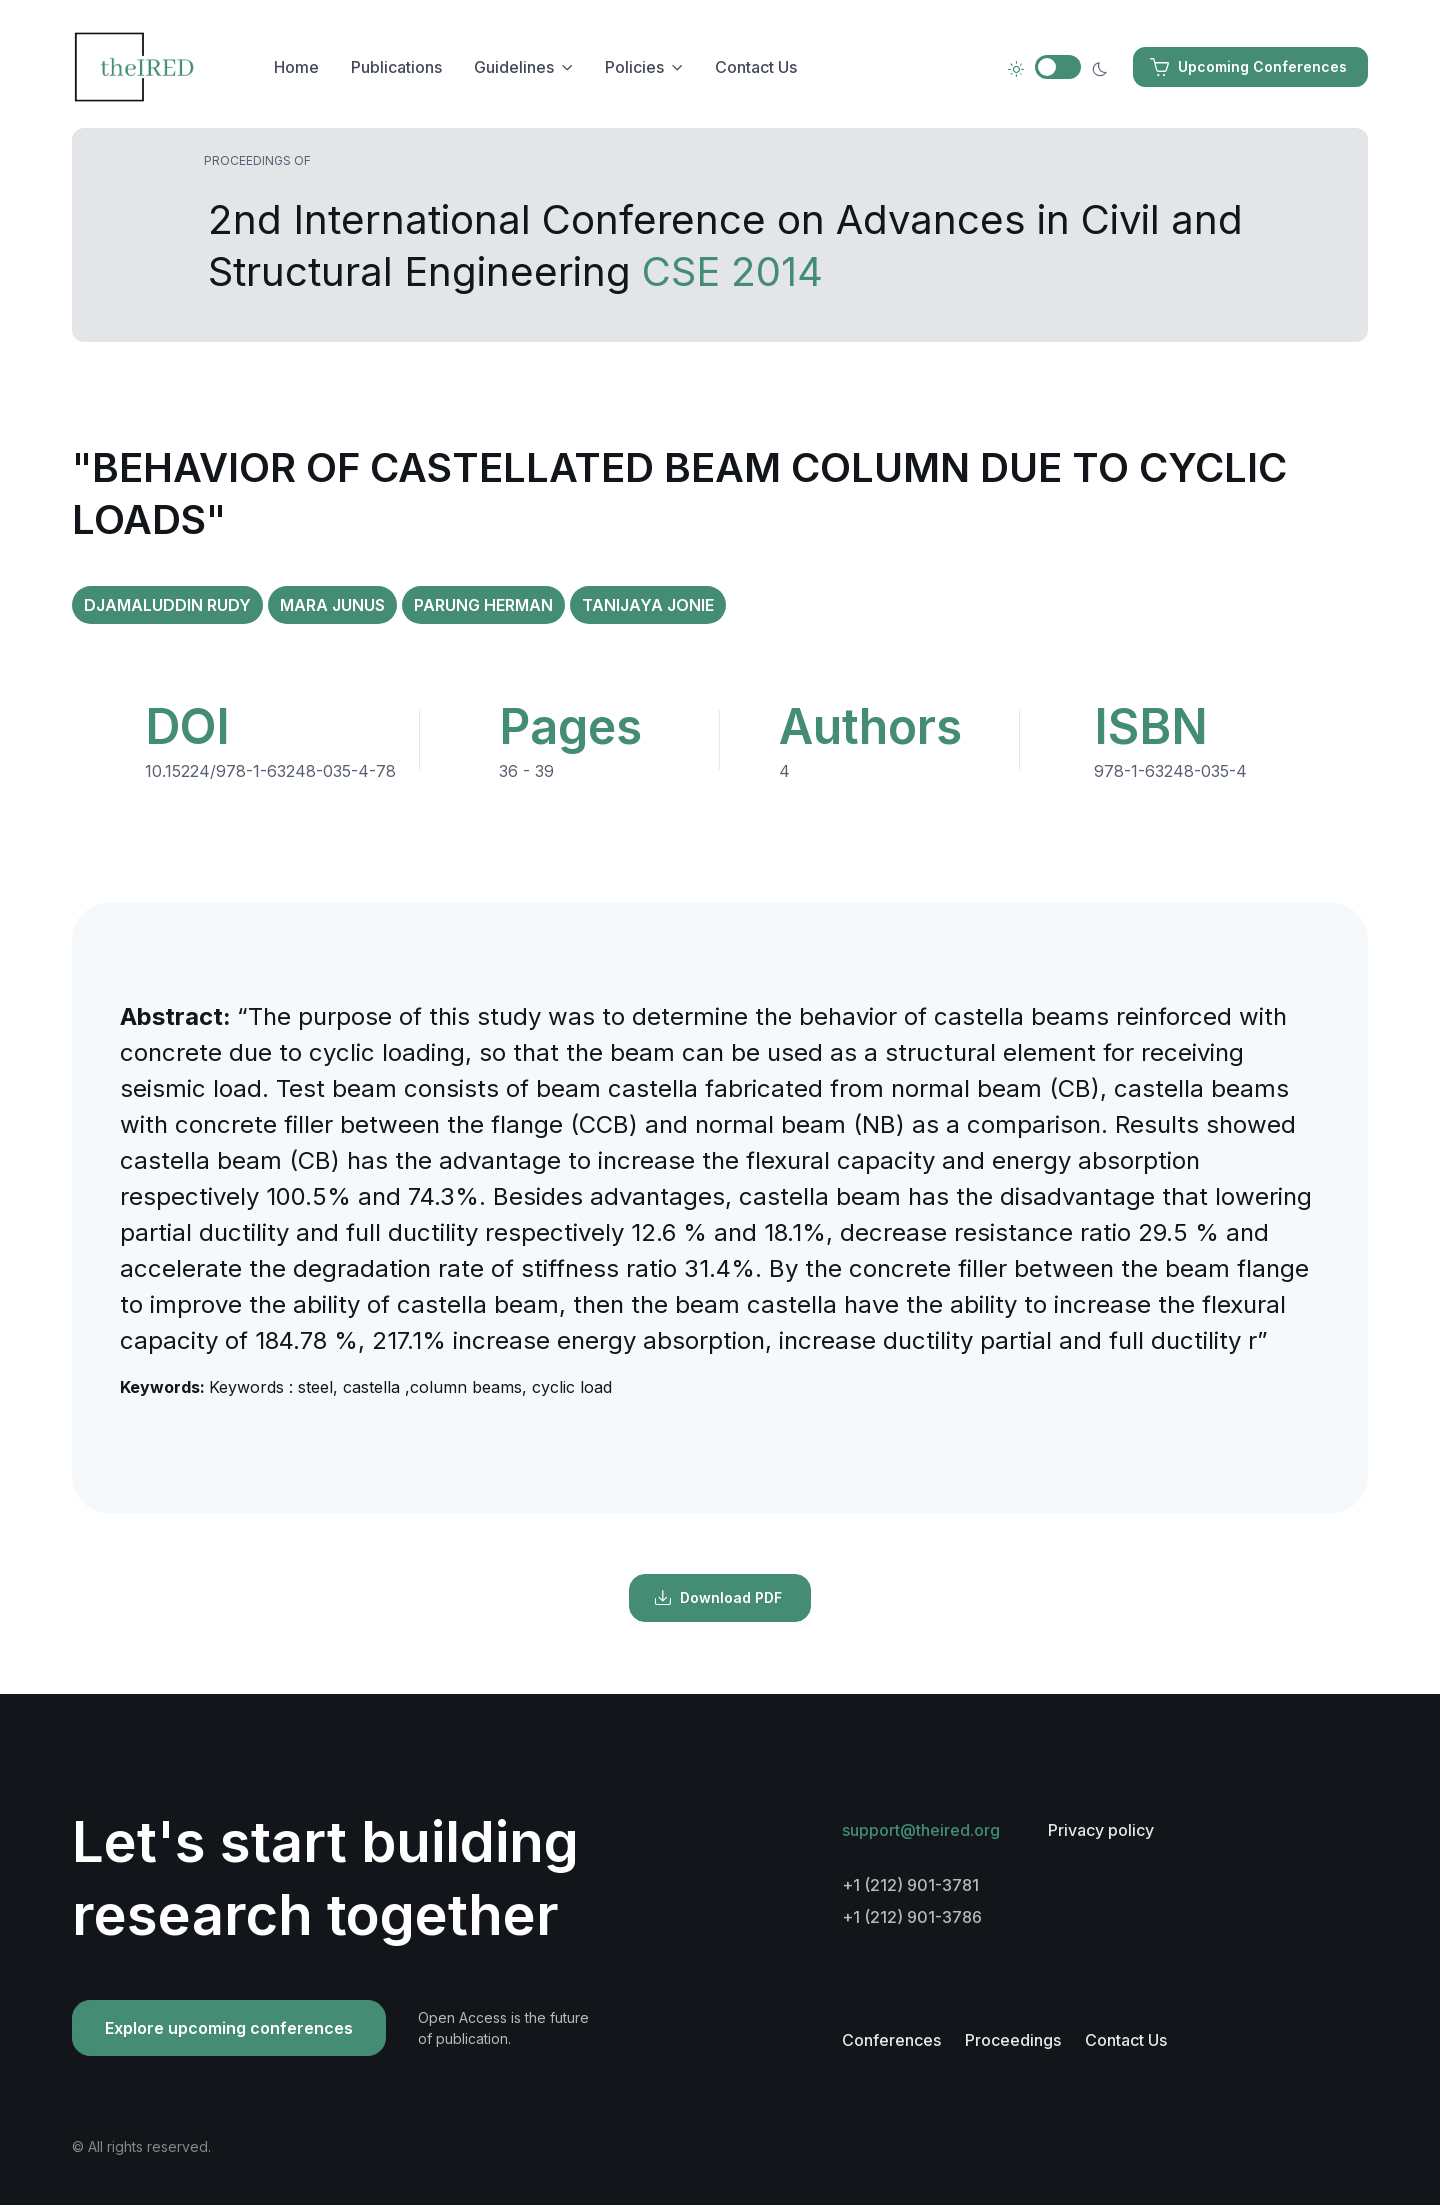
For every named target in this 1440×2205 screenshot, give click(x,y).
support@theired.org (921, 1830)
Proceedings (1013, 2040)
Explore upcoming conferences (229, 2028)
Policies (634, 67)
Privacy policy (1101, 1830)
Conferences (891, 2040)
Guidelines (514, 67)
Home (296, 67)
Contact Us (756, 67)
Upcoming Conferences (1248, 67)
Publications (396, 67)
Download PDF (718, 1598)
